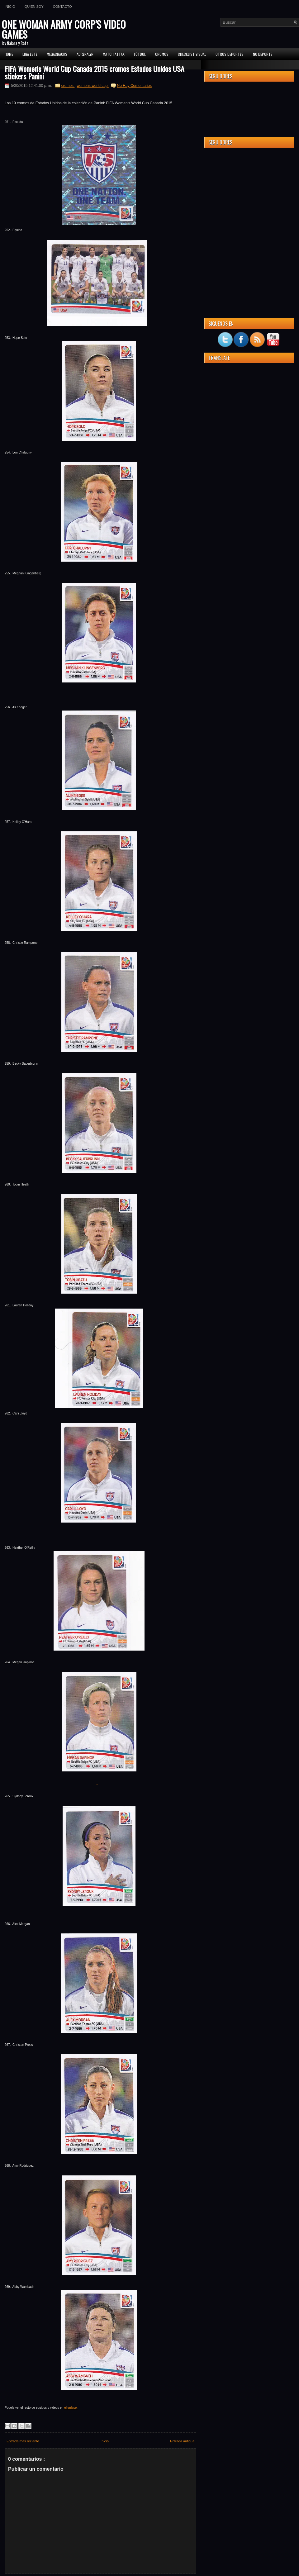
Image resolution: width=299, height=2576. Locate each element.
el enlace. (71, 2407)
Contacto (62, 6)
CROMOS (161, 54)
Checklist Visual (192, 54)
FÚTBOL (140, 54)
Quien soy (34, 6)
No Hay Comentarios (134, 85)
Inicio (10, 6)
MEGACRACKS (57, 54)
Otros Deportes (230, 54)
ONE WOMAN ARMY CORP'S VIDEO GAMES (64, 29)
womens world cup (93, 85)
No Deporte (262, 54)
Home (9, 54)
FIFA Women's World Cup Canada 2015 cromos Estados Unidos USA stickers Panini (94, 72)
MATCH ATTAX (114, 54)
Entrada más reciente (23, 2441)
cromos (68, 85)
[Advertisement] (249, 191)
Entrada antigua (182, 2441)
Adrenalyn (85, 54)
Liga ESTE (29, 54)
